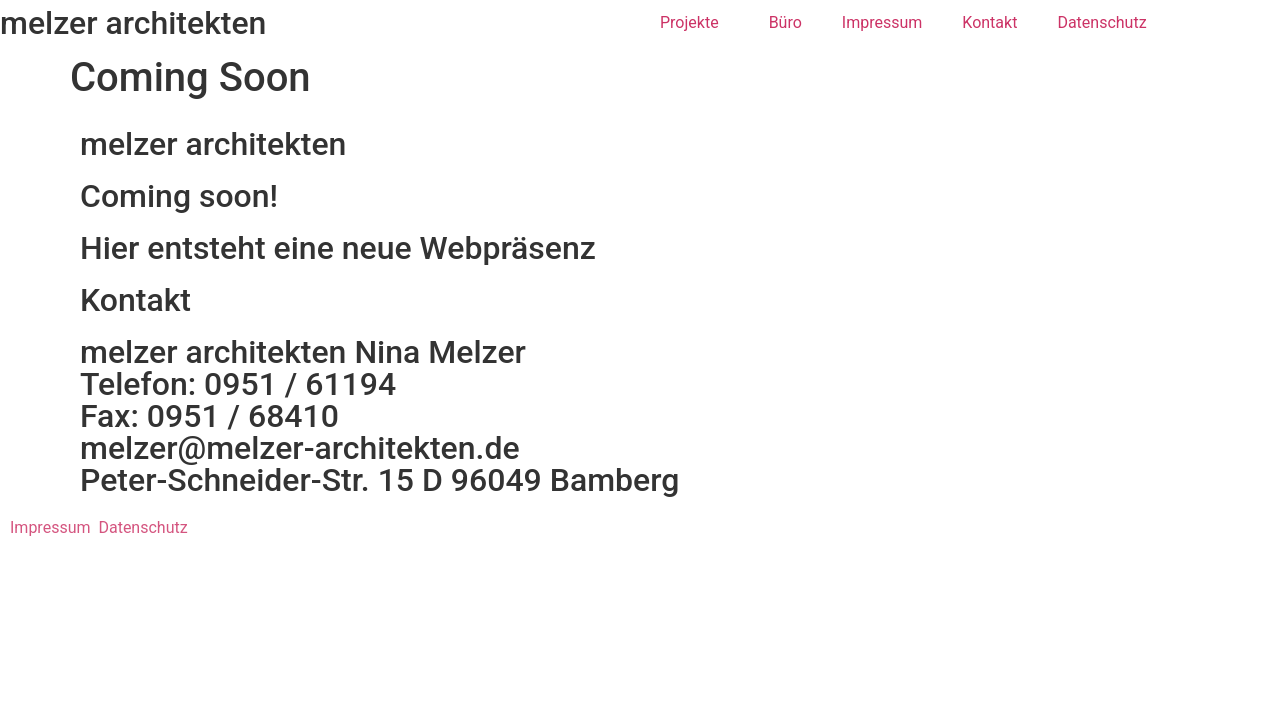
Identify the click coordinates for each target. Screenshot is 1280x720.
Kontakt (989, 22)
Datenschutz (1101, 22)
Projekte (694, 23)
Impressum (882, 22)
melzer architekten (133, 23)
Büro (785, 22)
